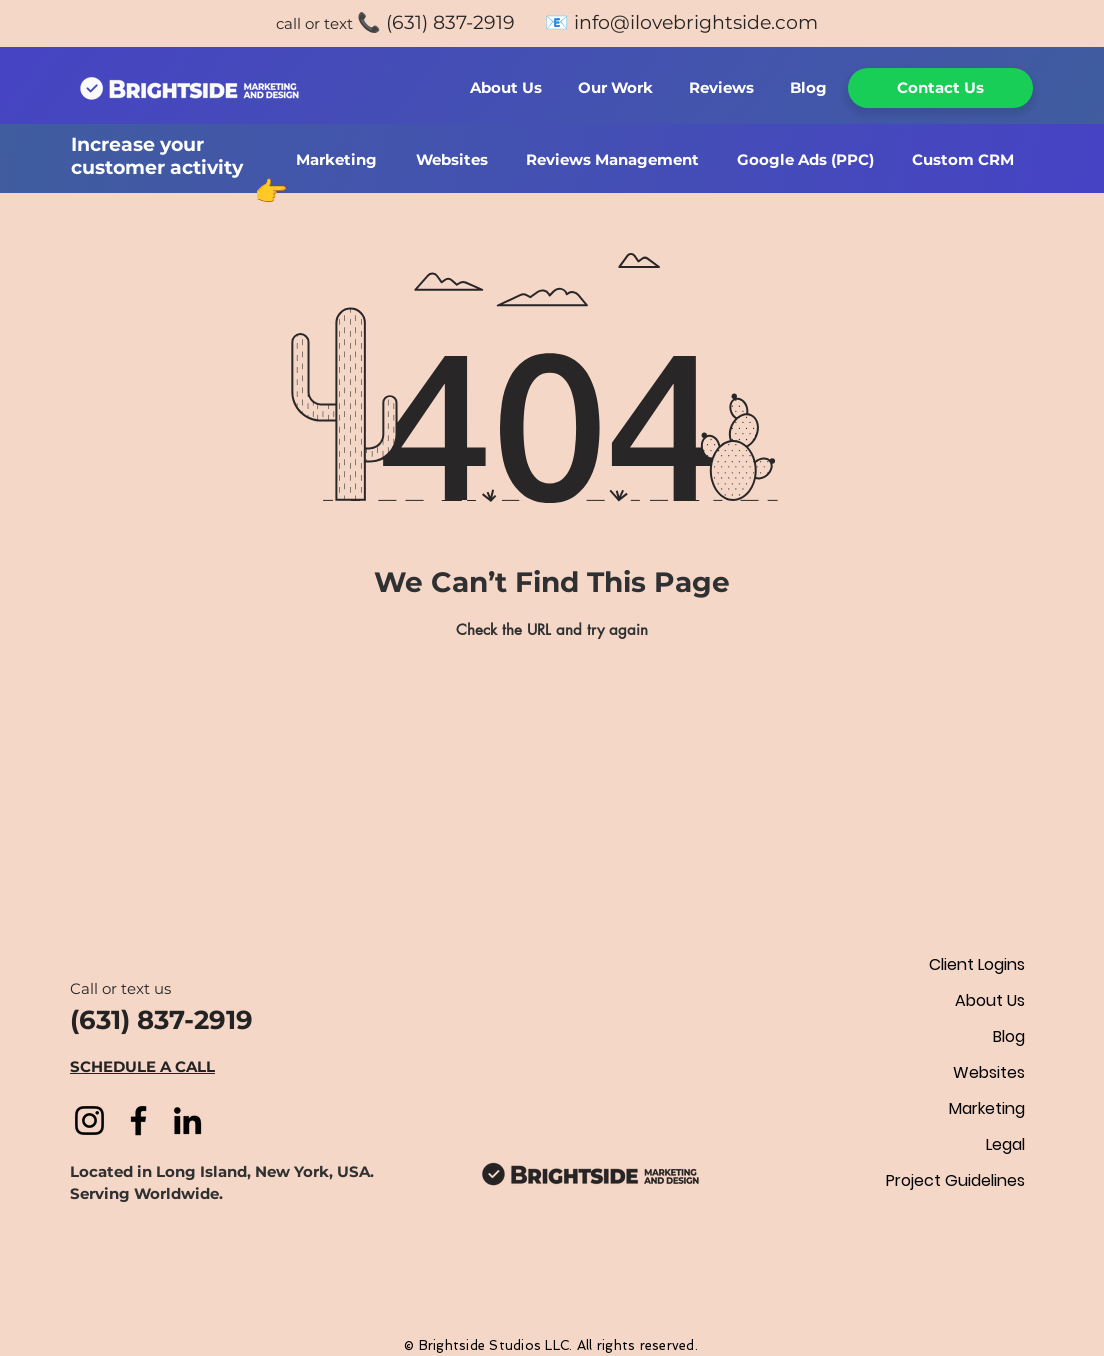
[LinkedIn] (187, 1120)
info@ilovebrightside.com (696, 22)
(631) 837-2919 (450, 22)
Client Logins (977, 964)
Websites (989, 1072)
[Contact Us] (940, 88)
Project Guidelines (955, 1180)
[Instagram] (89, 1120)
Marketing (987, 1108)
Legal (1005, 1144)
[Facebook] (138, 1120)
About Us (990, 1000)
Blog (1009, 1036)
